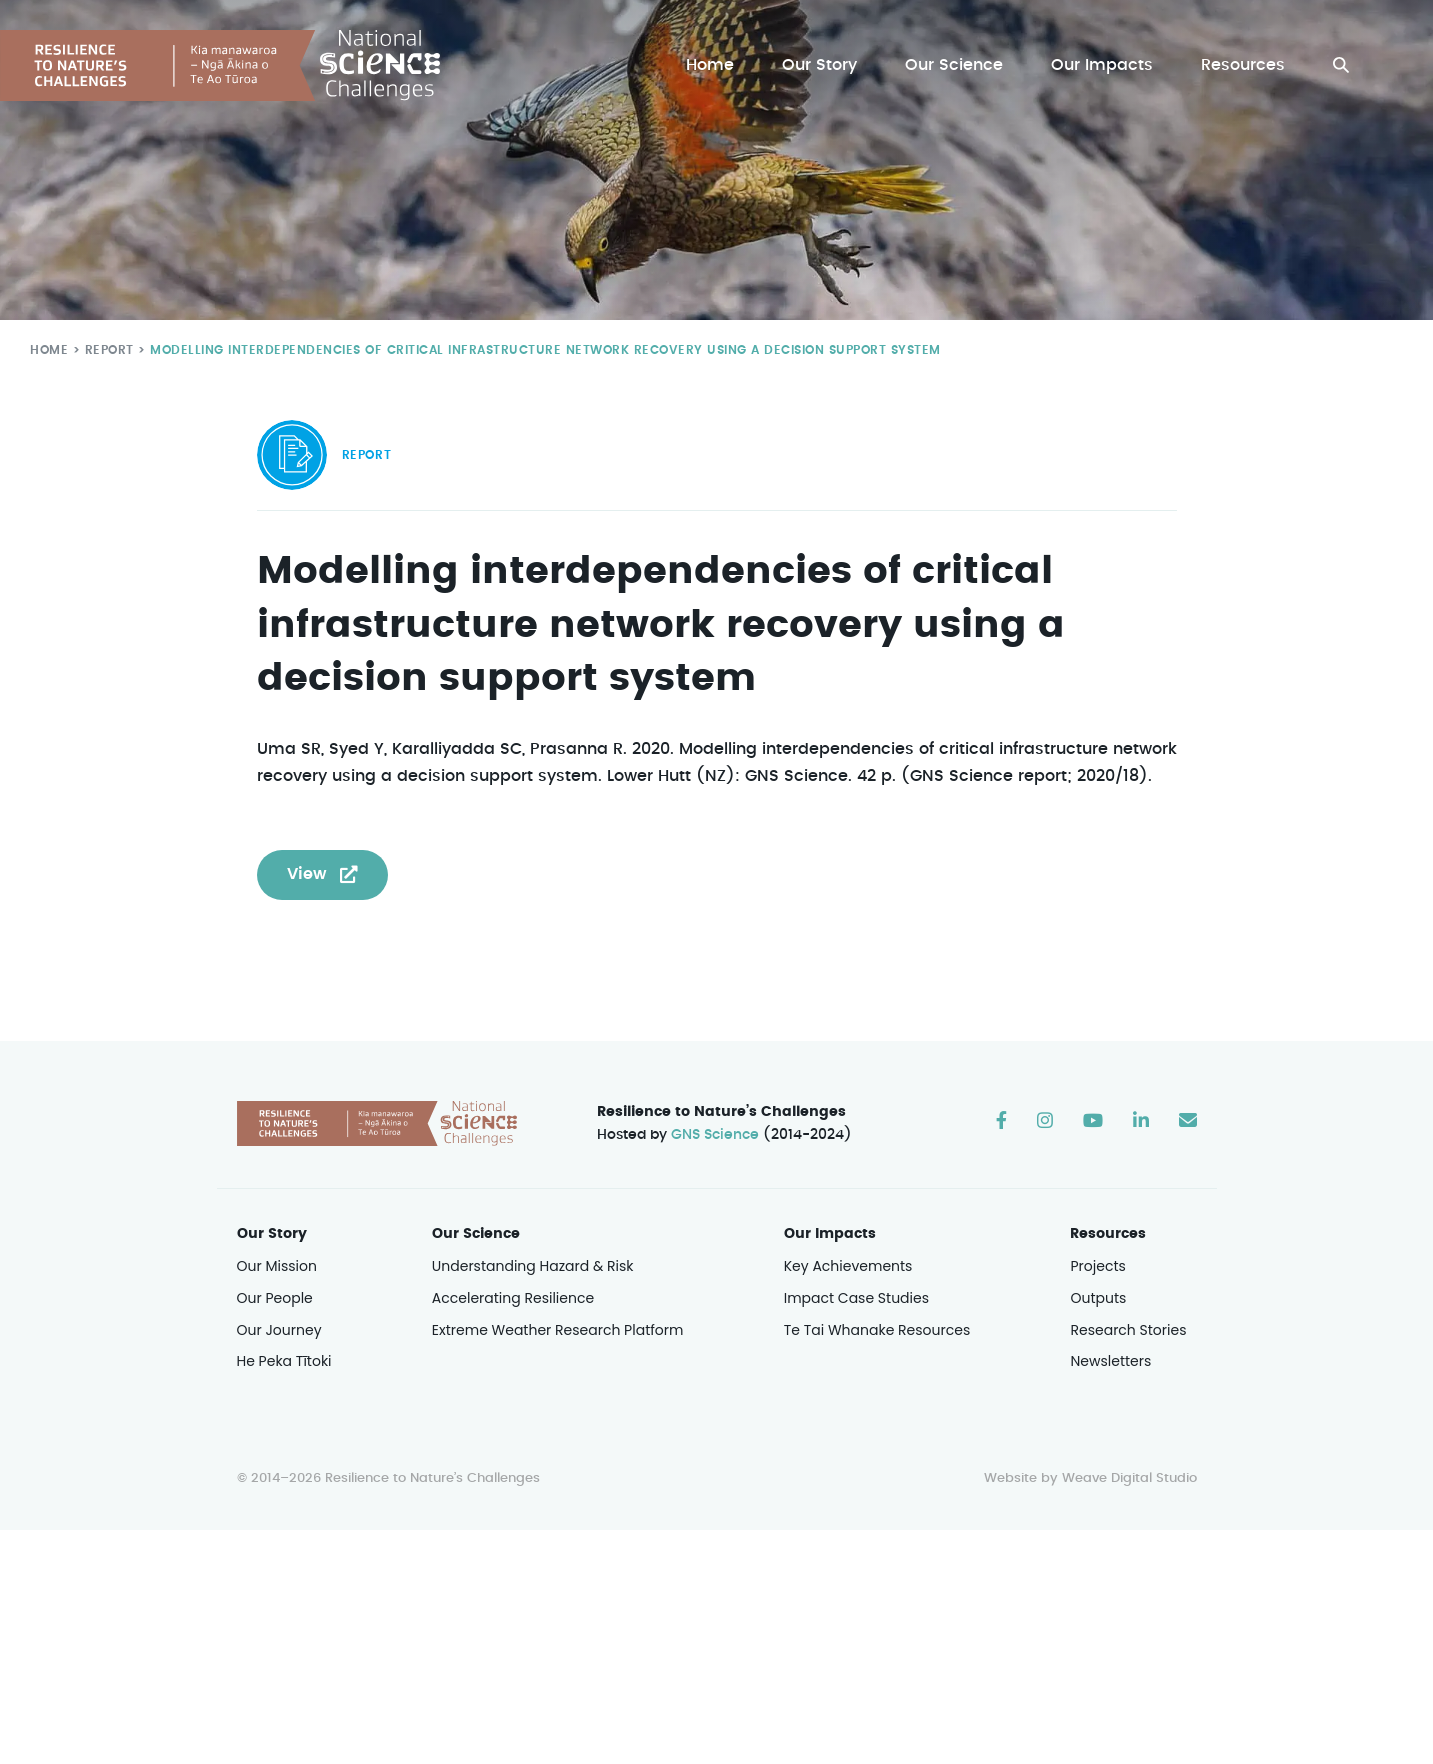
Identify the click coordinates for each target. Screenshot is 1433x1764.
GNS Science (715, 1136)
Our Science (957, 65)
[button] (1341, 65)
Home (715, 65)
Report (105, 349)
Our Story (824, 65)
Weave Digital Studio (1129, 1479)
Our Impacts (1104, 65)
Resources (1243, 65)
